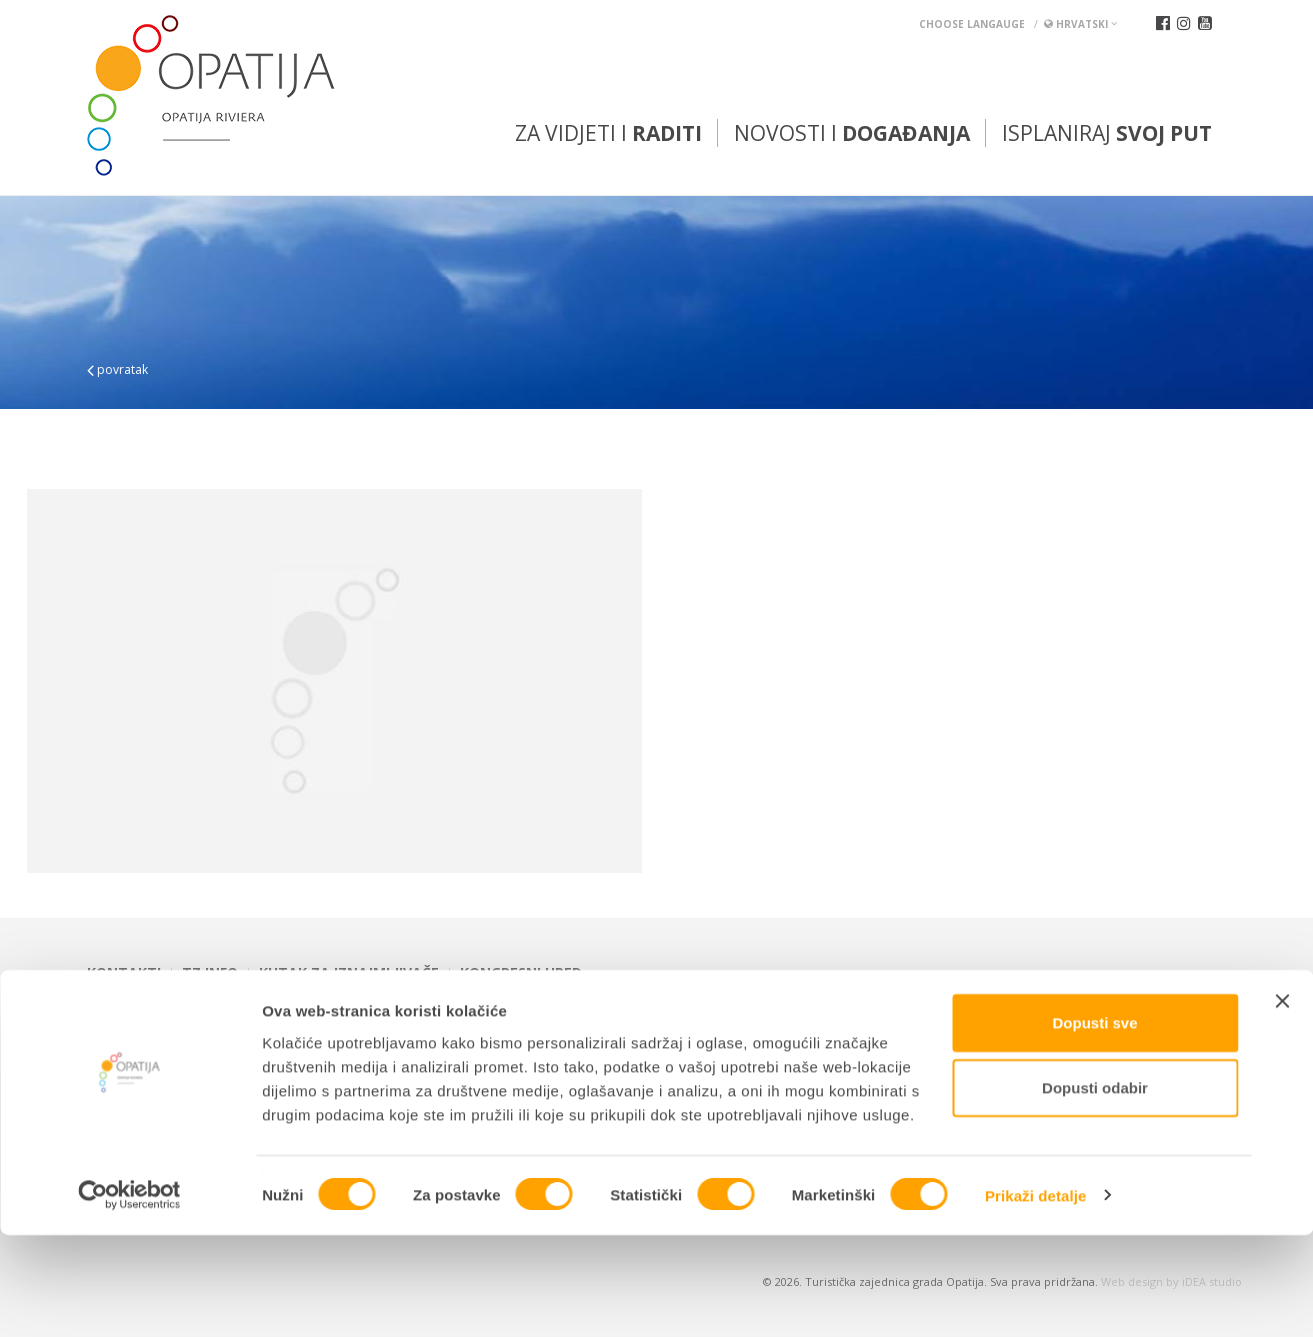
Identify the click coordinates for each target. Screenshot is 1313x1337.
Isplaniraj (1107, 133)
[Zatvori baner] (1282, 1103)
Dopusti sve (1094, 1124)
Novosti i (852, 133)
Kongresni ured (521, 973)
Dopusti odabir (1095, 1190)
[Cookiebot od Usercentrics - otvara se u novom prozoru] (129, 1298)
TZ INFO (210, 973)
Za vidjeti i (608, 133)
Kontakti (124, 973)
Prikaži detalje (1036, 1297)
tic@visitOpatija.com (688, 1023)
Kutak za (349, 973)
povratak (117, 369)
